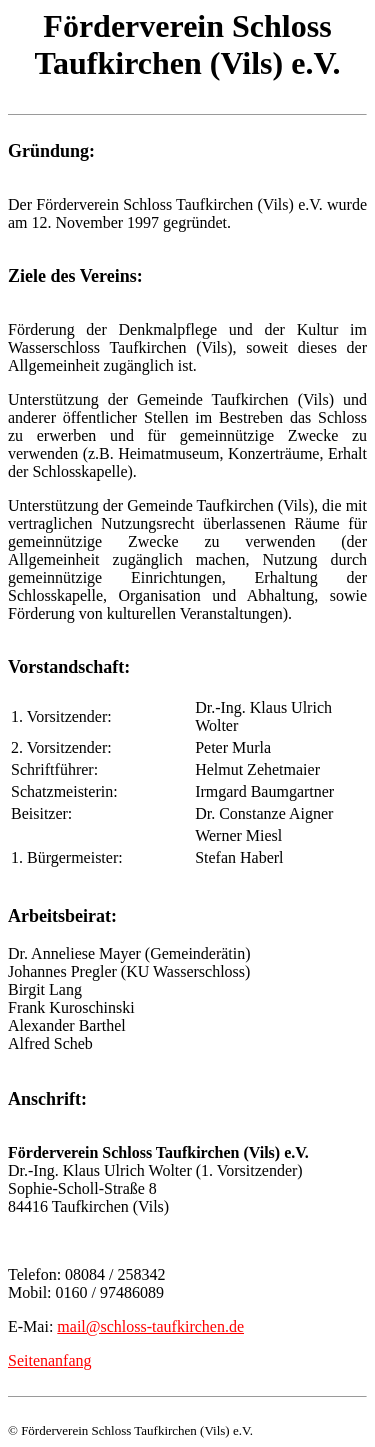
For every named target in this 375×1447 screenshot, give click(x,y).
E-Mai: (32, 1326)
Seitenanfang (50, 1360)
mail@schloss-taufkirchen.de (150, 1326)
